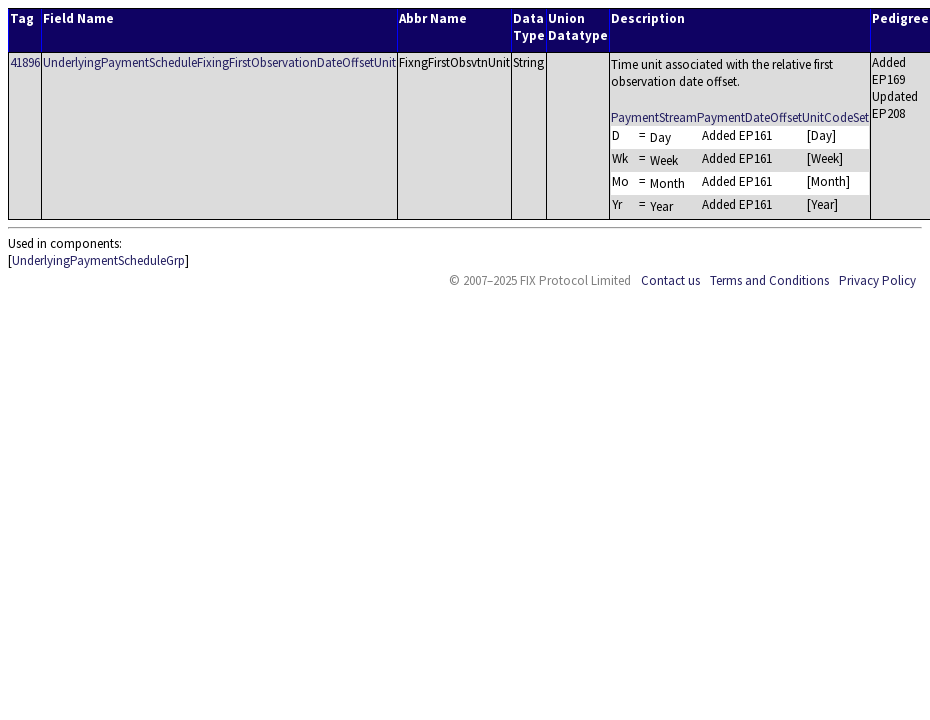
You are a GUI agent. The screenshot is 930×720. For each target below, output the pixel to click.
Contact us (670, 280)
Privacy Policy (877, 280)
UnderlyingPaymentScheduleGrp (98, 260)
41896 (25, 62)
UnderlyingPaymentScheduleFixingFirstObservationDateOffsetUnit (219, 62)
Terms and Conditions (769, 280)
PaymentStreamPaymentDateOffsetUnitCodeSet (740, 117)
